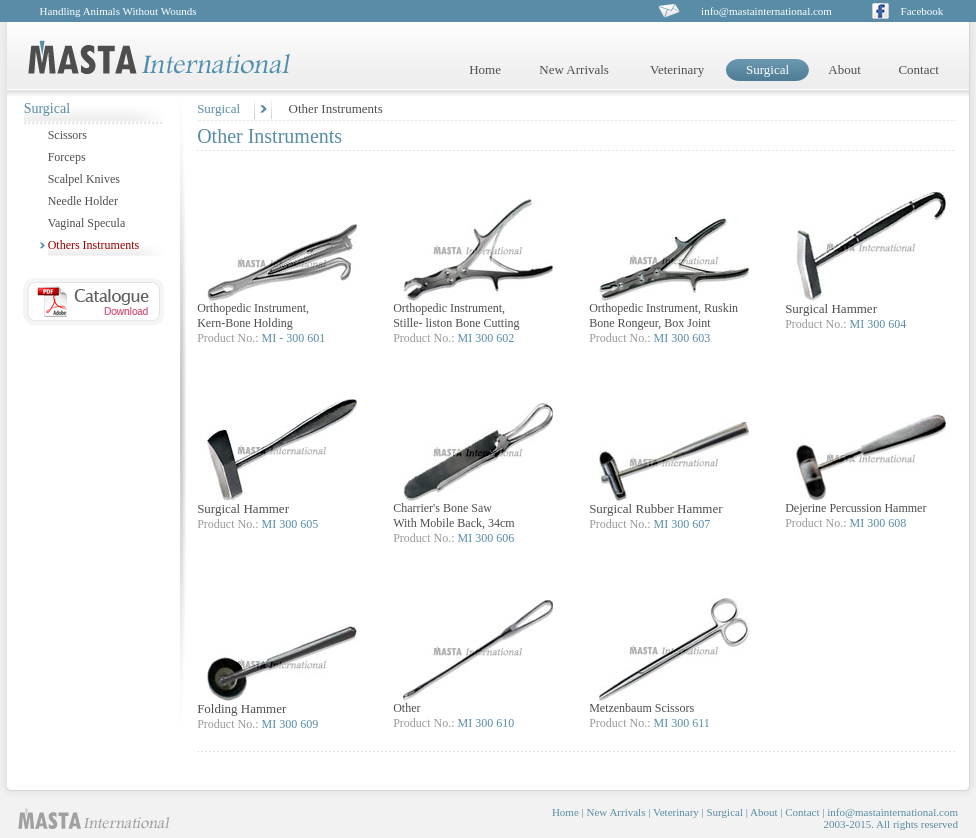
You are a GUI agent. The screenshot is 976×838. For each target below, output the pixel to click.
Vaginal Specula (87, 223)
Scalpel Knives (84, 179)
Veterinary (677, 69)
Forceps (67, 157)
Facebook (922, 11)
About (844, 69)
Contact (918, 69)
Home (485, 69)
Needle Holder (83, 201)
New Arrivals (574, 69)
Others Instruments (94, 245)
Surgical (218, 108)
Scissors (67, 135)
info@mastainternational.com (766, 11)
